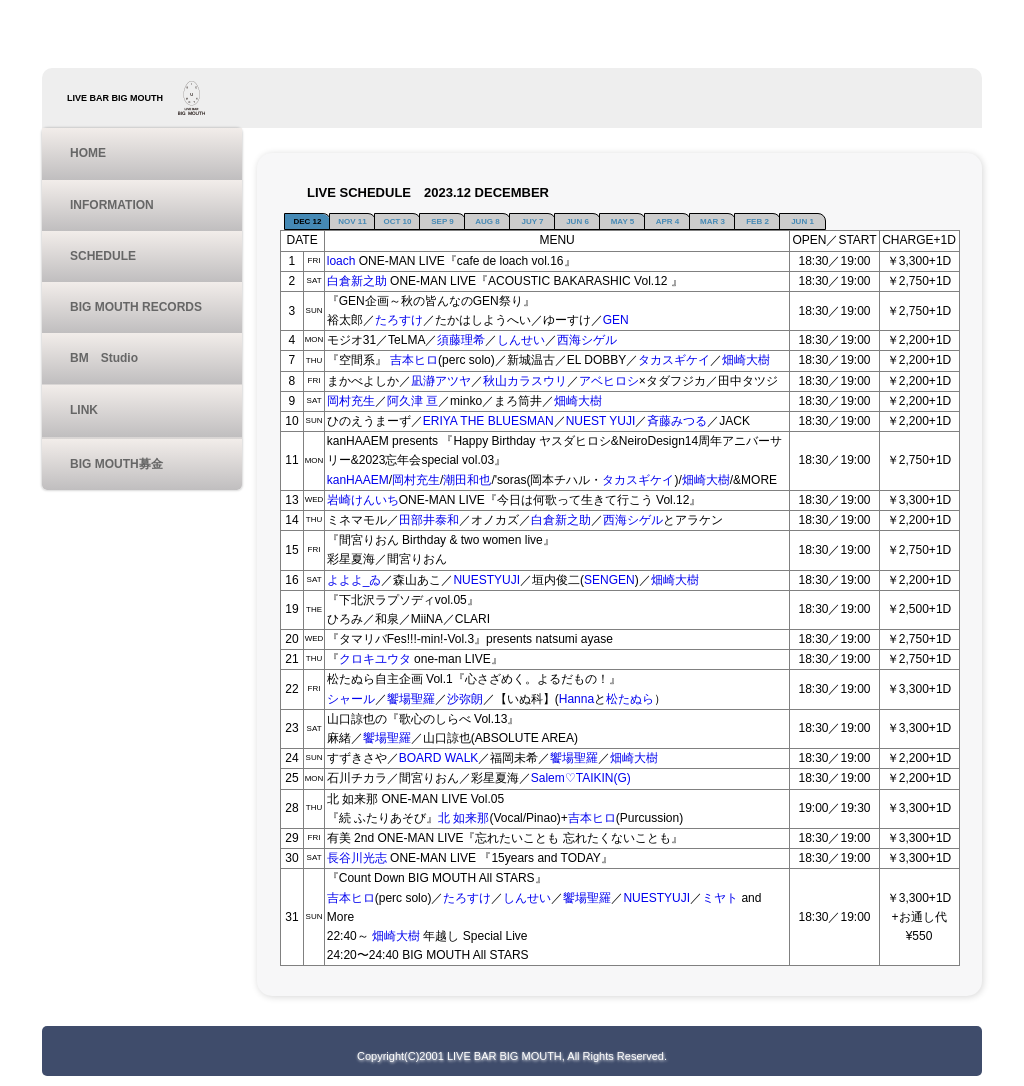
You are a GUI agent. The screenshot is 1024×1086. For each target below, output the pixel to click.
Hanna (576, 699)
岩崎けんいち (363, 500)
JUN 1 (802, 221)
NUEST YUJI (601, 421)
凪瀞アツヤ (441, 381)
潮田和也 (467, 480)
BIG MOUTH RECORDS (136, 307)
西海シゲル (587, 340)
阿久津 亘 (412, 401)
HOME (88, 153)
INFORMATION (112, 205)
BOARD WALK (439, 758)
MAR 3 (712, 221)
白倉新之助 (357, 281)
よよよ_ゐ (354, 580)
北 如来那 (463, 818)
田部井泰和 (429, 520)
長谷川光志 (357, 858)
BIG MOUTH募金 (116, 464)
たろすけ (399, 320)
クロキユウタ (375, 659)
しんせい (521, 340)
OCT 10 (397, 221)
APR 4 (668, 221)
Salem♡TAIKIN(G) (581, 778)
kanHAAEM (358, 480)
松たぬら (630, 699)
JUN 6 (577, 221)
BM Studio (104, 358)
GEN (616, 320)
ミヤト (720, 898)
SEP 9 (442, 221)
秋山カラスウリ (525, 381)
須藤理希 (461, 340)
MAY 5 (623, 221)
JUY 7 (532, 221)
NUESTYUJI (486, 580)
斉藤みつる (677, 421)
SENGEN (609, 580)
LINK (84, 410)
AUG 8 (487, 221)
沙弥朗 (465, 699)
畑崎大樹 (746, 360)
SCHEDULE (103, 256)
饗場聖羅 (411, 699)
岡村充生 (351, 401)
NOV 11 (352, 221)
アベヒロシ (609, 381)
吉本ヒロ (414, 360)
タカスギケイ (674, 360)
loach (341, 261)
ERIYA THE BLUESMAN (488, 421)
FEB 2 (757, 221)
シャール (351, 699)
